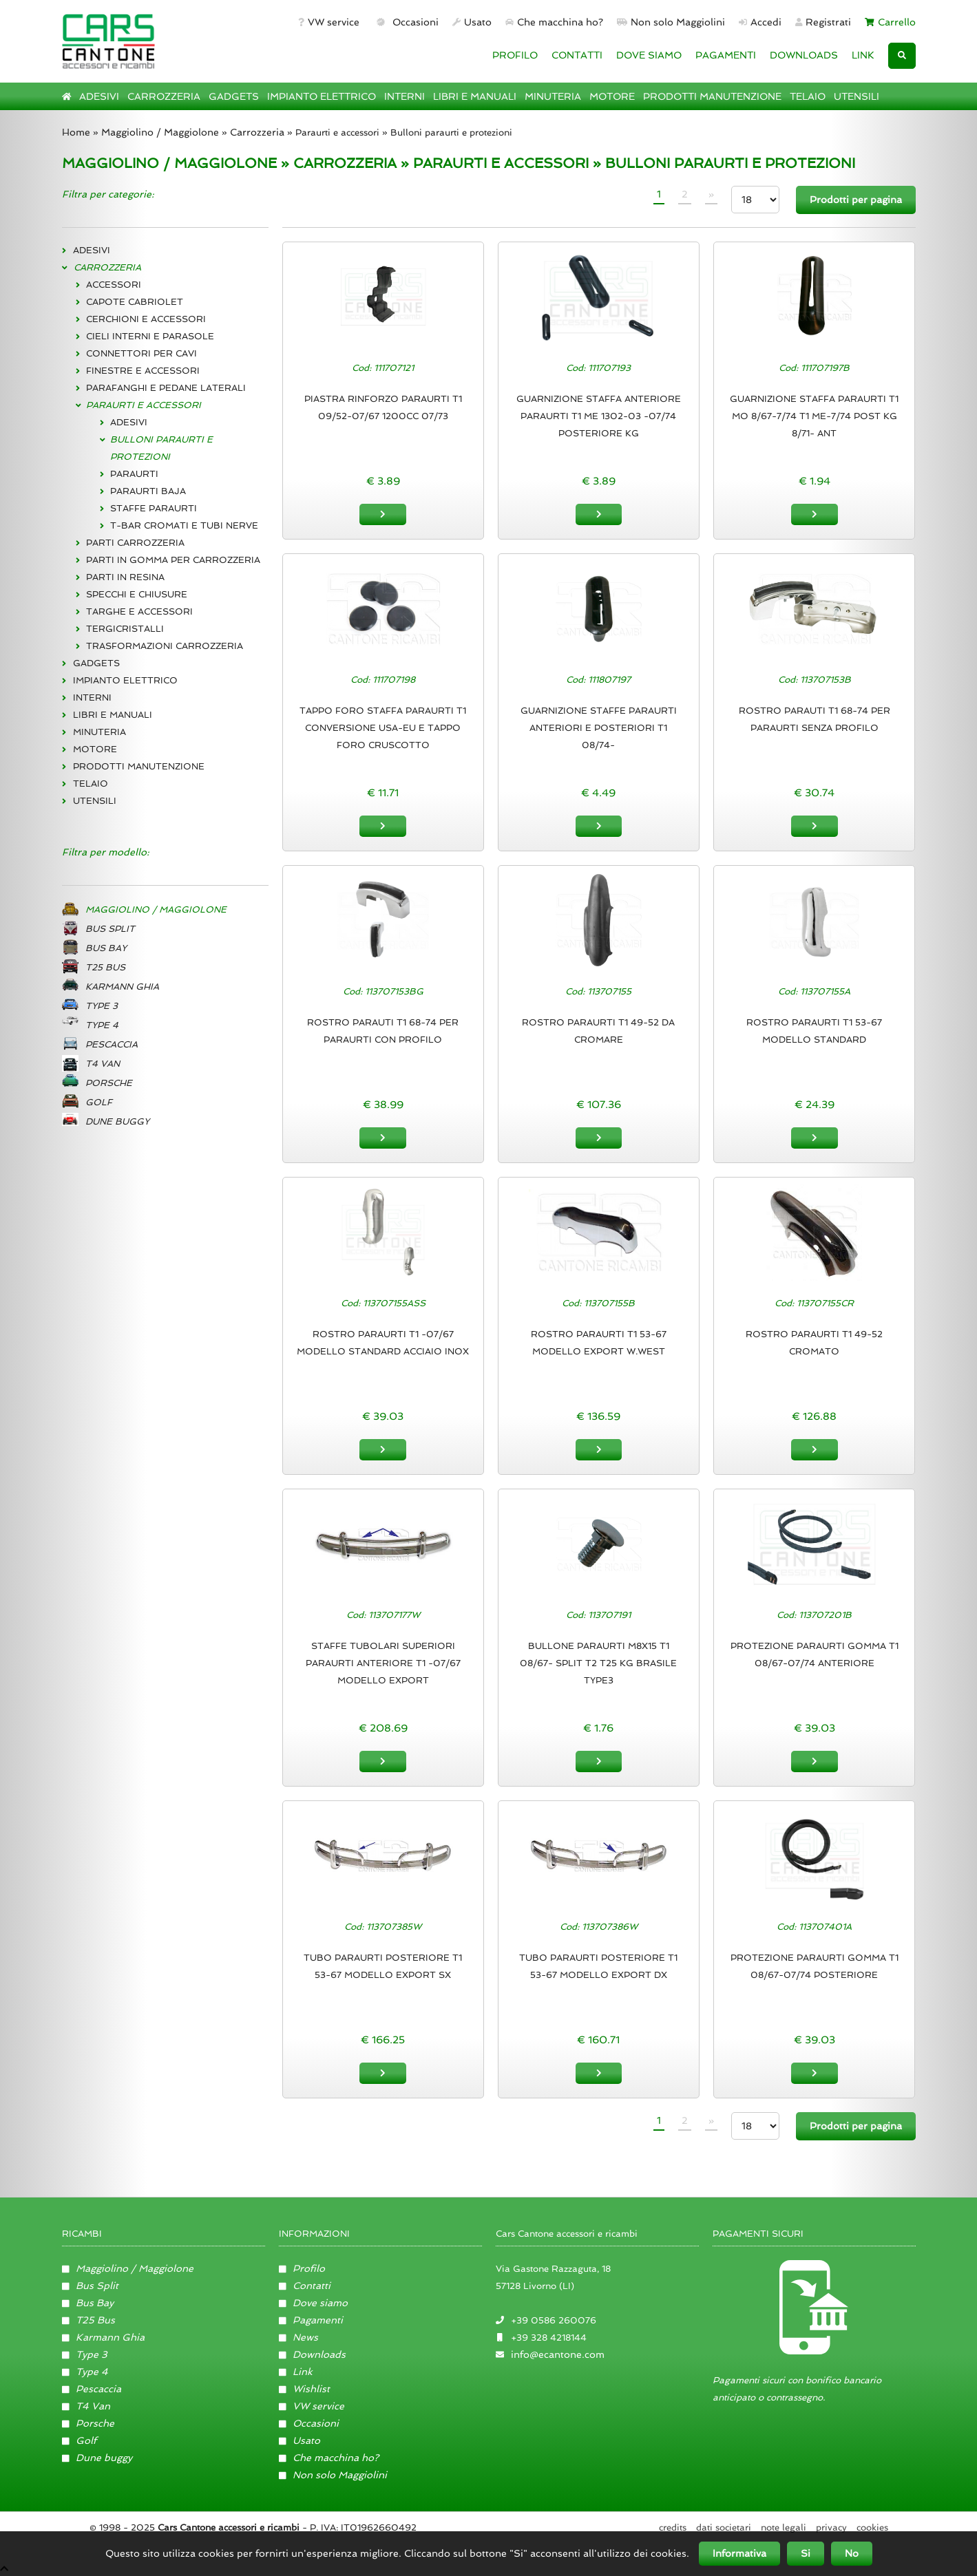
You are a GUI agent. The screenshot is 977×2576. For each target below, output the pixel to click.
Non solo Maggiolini (671, 22)
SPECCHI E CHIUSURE (136, 594)
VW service (328, 22)
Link (296, 2370)
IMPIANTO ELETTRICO (321, 96)
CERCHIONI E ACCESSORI (146, 319)
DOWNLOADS (804, 55)
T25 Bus (89, 2318)
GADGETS (234, 96)
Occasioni (406, 22)
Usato (472, 22)
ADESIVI (99, 96)
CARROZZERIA (163, 96)
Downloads (312, 2353)
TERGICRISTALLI (125, 629)
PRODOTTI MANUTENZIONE (712, 96)
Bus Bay (88, 2301)
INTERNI (404, 96)
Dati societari (723, 2526)
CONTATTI (576, 55)
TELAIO (808, 96)
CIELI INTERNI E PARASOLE (150, 336)
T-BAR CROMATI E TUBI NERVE (184, 525)
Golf (79, 2439)
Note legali (783, 2526)
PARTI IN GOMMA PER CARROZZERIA (173, 560)
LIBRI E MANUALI (474, 96)
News (299, 2335)
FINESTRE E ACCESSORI (143, 370)
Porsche (88, 2421)
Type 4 (85, 2370)
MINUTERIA (553, 96)
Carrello (890, 22)
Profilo (302, 2266)
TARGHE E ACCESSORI (139, 611)
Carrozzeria (257, 132)
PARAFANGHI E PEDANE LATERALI (166, 388)
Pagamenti (311, 2318)
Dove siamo (313, 2301)
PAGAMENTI (725, 55)
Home (76, 132)
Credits (672, 2526)
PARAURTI (134, 474)
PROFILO (515, 55)
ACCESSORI (113, 284)
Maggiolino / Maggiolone (160, 132)
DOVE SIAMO (649, 55)
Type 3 (85, 2353)
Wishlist (304, 2387)
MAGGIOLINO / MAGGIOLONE (169, 163)
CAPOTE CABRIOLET (134, 302)
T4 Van (86, 2404)
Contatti (305, 2284)
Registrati (823, 22)
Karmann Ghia (103, 2335)
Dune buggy (97, 2456)
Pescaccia (92, 2387)
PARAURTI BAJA (148, 491)
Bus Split (90, 2284)
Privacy (831, 2526)
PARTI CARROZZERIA (135, 542)
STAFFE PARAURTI (153, 508)
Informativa (739, 2553)
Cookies (872, 2526)
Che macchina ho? (554, 22)
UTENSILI (856, 96)
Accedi (760, 22)
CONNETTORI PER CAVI (141, 353)
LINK (863, 55)
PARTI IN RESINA (125, 577)
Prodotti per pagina (856, 199)
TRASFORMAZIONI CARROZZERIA (164, 646)
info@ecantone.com (558, 2353)
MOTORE (612, 96)
